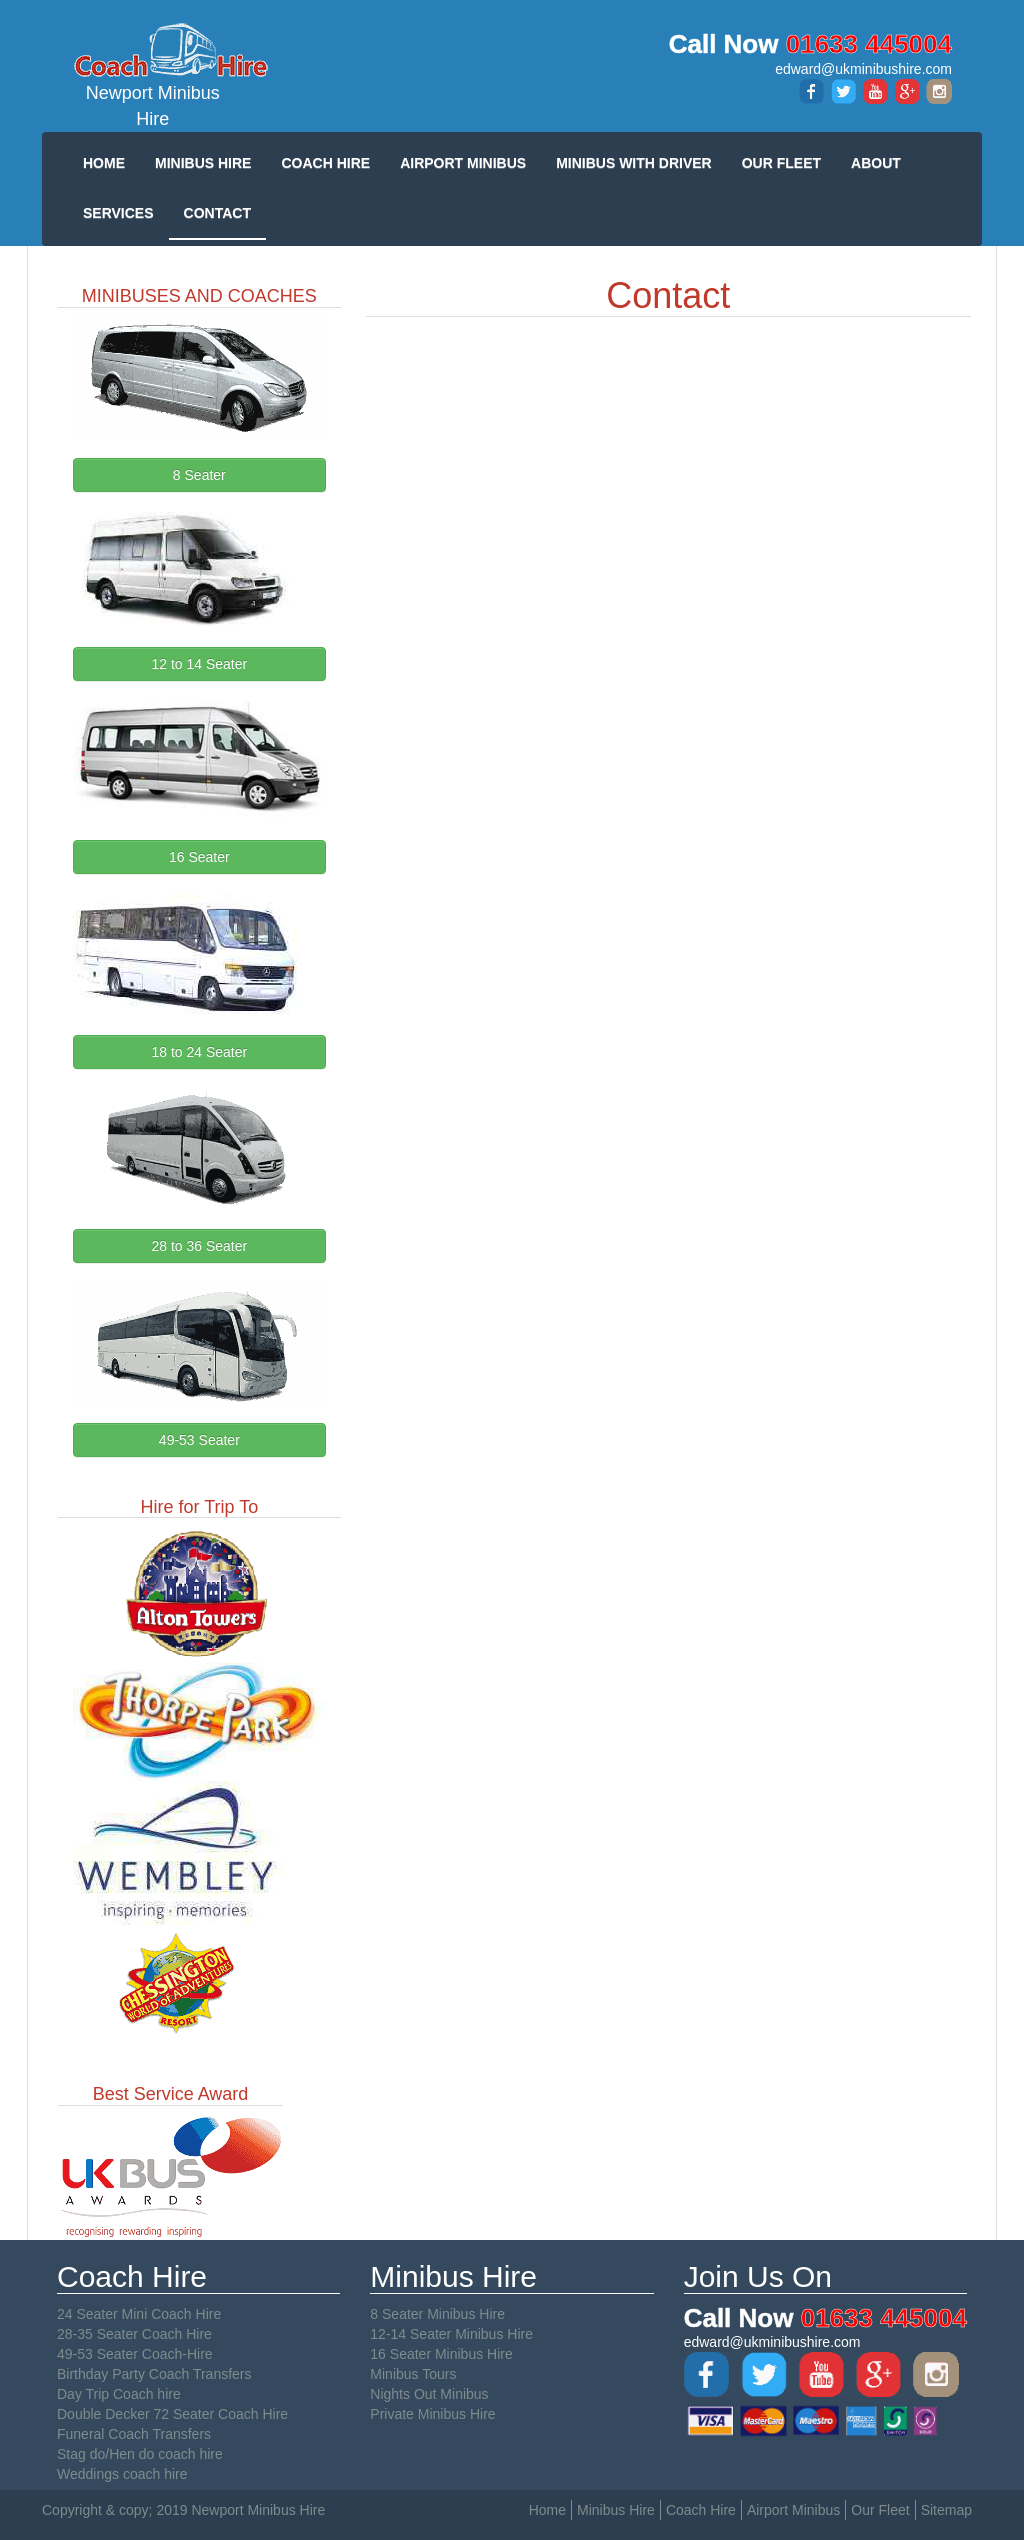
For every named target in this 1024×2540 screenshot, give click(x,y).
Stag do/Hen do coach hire (140, 2454)
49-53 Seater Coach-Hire (135, 2354)
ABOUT (876, 163)
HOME (104, 163)
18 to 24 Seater (199, 1052)
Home (547, 2510)
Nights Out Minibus (429, 2394)
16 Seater (199, 857)
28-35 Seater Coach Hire (134, 2334)
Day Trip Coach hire (119, 2394)
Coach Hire (701, 2510)
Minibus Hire (616, 2510)
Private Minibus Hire (432, 2414)
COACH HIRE (325, 163)
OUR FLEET (781, 163)
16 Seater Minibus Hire (441, 2354)
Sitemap (946, 2510)
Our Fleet (880, 2510)
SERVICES (118, 213)
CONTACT (217, 213)
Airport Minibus (793, 2510)
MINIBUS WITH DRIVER (634, 163)
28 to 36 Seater (199, 1246)
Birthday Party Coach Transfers (154, 2374)
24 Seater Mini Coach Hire (139, 2314)
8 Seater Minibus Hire (437, 2314)
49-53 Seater (199, 1440)
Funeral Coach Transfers (134, 2434)
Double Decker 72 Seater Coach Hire (172, 2414)
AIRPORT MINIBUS (463, 163)
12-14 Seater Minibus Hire (451, 2334)
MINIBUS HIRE (203, 163)
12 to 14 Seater (199, 664)
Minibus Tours (413, 2374)
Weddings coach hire (122, 2474)
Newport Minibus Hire (153, 74)
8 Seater (199, 475)
